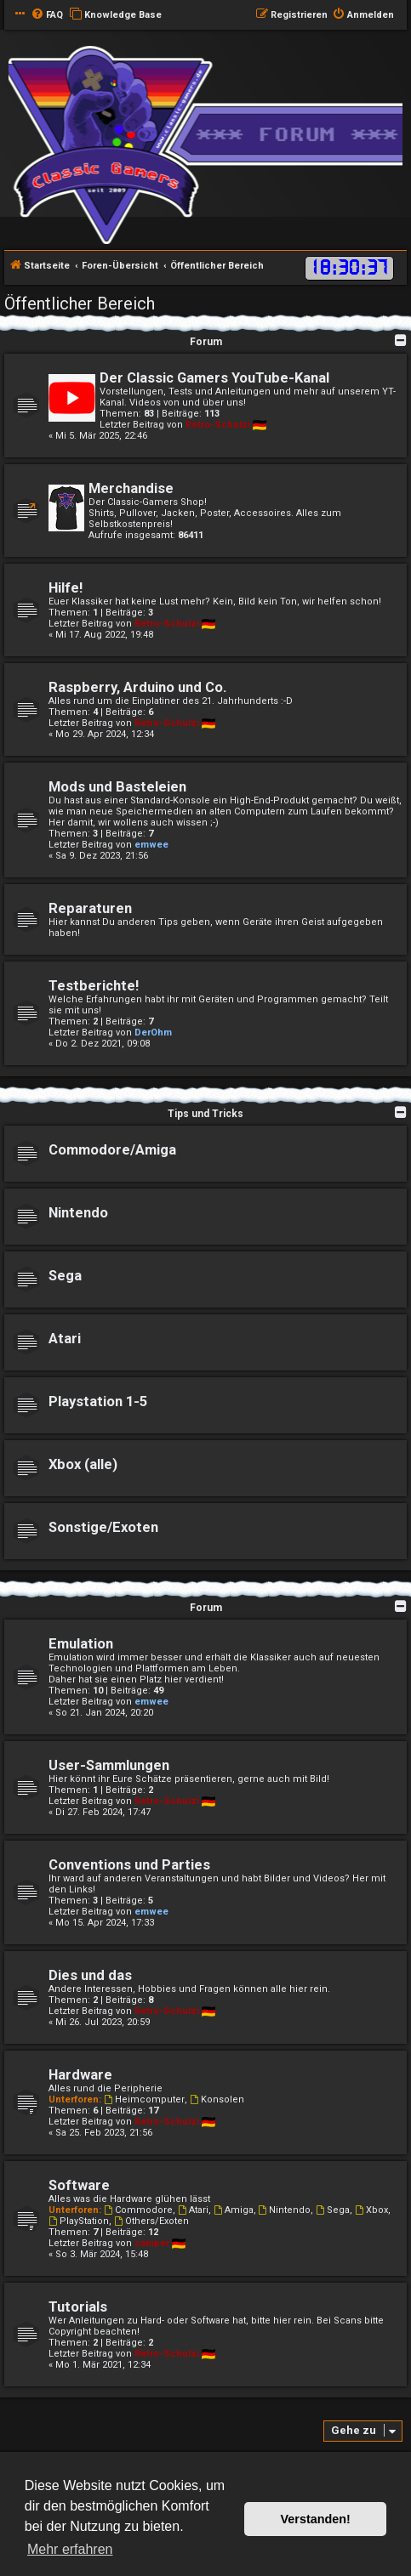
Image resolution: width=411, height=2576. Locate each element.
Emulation (81, 1644)
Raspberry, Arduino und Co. (137, 687)
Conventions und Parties (129, 1865)
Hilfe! (66, 588)
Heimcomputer (144, 2099)
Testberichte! (94, 986)
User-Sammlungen (109, 1765)
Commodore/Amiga (112, 1150)
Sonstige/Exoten (103, 1527)
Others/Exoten (151, 2221)
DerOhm (153, 1032)
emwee (151, 844)
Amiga (234, 2210)
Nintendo (78, 1213)
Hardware (80, 2075)
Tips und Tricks (205, 1114)
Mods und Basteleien (117, 787)
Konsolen (217, 2099)
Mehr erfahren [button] (70, 2549)
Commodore (138, 2210)
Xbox (371, 2210)
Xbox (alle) (83, 1464)
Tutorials (78, 2307)
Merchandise (131, 488)
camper (151, 2243)
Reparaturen (90, 908)
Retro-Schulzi (218, 424)
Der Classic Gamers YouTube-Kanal (214, 378)
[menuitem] (47, 15)
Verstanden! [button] (316, 2519)
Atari (65, 1339)
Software (79, 2185)
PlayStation (79, 2221)
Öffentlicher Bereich (79, 303)
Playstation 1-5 (98, 1401)
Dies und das (90, 1975)
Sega (65, 1276)
